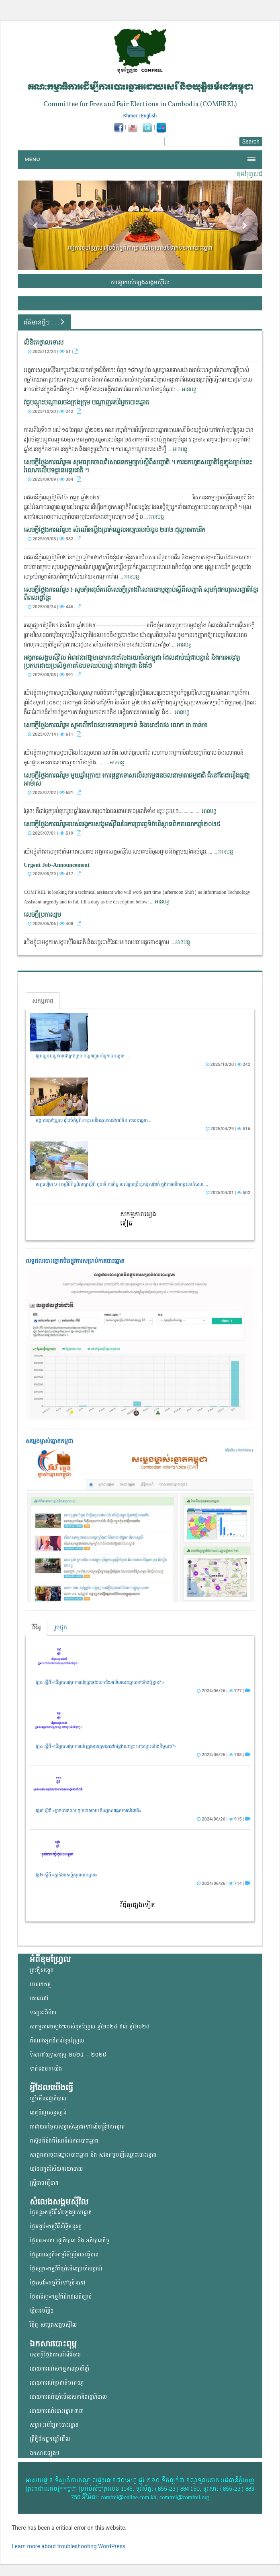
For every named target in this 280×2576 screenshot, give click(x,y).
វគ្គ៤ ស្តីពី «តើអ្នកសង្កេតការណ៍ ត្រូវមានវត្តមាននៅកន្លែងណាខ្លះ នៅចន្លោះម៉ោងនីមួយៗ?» (106, 1746)
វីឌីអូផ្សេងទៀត (137, 1905)
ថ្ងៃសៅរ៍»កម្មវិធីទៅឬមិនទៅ (58, 2283)
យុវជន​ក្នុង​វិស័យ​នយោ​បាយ (56, 2169)
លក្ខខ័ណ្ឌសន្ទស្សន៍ (48, 2113)
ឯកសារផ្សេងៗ (44, 2453)
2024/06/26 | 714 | (223, 1883)
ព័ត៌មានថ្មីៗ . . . (44, 322)
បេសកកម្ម (40, 1984)
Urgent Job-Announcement (57, 865)
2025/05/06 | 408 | (54, 923)
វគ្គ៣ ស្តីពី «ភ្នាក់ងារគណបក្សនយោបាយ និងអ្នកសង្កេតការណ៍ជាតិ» (88, 1810)
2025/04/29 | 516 (228, 1128)
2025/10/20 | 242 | (54, 411)
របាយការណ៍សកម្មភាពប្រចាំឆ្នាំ (59, 2369)
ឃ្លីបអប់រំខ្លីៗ (41, 2311)
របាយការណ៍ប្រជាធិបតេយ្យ (57, 2383)
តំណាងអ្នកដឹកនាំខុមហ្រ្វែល (57, 2041)
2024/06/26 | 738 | (223, 1754)
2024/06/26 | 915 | (223, 1819)
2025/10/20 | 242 (228, 1064)
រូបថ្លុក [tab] (61, 1627)
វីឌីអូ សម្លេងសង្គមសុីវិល (53, 2325)
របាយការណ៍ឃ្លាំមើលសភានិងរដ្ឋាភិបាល (68, 2397)
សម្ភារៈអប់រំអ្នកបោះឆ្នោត (54, 2425)
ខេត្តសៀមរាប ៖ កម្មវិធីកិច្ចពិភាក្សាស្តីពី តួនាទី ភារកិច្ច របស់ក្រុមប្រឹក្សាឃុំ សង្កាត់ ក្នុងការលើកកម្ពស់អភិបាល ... (122, 1184)
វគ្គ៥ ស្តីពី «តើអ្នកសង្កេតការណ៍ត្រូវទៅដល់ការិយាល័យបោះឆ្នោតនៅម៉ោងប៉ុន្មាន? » (100, 1682)
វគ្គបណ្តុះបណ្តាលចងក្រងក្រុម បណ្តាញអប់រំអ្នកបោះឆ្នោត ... (82, 1056)
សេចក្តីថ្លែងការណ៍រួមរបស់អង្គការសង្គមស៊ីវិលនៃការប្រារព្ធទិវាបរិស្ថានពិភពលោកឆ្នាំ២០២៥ (122, 824)
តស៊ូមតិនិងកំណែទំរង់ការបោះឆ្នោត (64, 2141)
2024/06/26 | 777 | (223, 1690)
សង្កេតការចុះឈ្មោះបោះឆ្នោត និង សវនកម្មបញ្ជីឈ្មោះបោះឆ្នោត (93, 2155)
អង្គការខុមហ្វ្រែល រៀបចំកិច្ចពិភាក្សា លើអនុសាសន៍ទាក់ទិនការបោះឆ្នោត (140, 247)
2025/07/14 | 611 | (54, 734)
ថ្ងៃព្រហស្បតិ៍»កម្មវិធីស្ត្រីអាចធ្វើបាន (64, 2255)
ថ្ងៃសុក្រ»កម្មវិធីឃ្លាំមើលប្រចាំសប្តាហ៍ (66, 2269)
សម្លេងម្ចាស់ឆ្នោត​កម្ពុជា (49, 1441)
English (149, 116)
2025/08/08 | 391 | (54, 674)
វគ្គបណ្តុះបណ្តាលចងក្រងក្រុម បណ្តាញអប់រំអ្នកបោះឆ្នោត (86, 403)
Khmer (130, 116)
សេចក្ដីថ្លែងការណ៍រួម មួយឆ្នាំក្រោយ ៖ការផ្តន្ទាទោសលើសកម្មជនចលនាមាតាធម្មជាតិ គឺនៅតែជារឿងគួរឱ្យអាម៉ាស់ (136, 780)
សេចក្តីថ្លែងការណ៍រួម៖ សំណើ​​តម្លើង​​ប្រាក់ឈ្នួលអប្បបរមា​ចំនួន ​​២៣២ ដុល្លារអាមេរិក (114, 530)
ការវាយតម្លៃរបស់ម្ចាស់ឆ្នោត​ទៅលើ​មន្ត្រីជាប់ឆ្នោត (77, 2127)
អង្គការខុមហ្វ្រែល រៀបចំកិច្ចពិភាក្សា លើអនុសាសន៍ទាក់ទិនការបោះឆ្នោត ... (94, 1120)
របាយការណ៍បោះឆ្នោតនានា (57, 2411)
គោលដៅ (39, 1998)
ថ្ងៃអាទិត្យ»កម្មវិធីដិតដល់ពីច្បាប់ (61, 2297)
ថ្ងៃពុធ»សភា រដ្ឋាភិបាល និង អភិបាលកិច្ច (70, 2240)
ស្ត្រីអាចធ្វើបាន (44, 2183)
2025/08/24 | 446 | (54, 607)
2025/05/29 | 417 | (54, 873)
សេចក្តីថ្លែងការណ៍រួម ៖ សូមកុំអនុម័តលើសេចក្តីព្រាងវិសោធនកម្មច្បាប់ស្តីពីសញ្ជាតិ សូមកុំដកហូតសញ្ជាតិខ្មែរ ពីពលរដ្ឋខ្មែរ (141, 594)
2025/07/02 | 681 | (54, 792)
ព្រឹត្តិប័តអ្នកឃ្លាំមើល (50, 2439)
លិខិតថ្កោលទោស (43, 343)
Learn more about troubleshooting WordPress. (69, 2546)
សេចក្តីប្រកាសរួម (42, 915)
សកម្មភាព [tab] (42, 1001)
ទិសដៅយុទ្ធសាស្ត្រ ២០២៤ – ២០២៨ (68, 2055)
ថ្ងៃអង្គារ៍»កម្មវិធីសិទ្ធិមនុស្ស (56, 2226)
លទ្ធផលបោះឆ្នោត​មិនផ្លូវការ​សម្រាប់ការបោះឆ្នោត (75, 1261)
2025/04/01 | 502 (228, 1192)
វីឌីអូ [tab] (36, 1627)
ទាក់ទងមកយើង (46, 2069)
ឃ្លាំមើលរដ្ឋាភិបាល (48, 2099)
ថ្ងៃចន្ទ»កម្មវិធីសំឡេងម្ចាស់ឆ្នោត (61, 2212)
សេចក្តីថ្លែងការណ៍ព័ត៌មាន (55, 2355)
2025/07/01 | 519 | (54, 833)
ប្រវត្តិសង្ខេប (42, 1970)
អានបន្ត (189, 389)
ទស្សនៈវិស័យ (43, 2012)
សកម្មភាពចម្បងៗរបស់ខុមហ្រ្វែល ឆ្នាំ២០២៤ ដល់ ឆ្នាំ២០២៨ (89, 2027)
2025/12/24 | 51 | (53, 351)
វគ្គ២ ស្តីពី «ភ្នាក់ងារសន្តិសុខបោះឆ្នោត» (66, 1875)
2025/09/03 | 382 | (54, 539)
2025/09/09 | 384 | (54, 479)
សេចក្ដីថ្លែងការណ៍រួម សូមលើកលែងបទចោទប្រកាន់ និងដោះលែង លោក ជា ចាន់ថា (115, 725)
